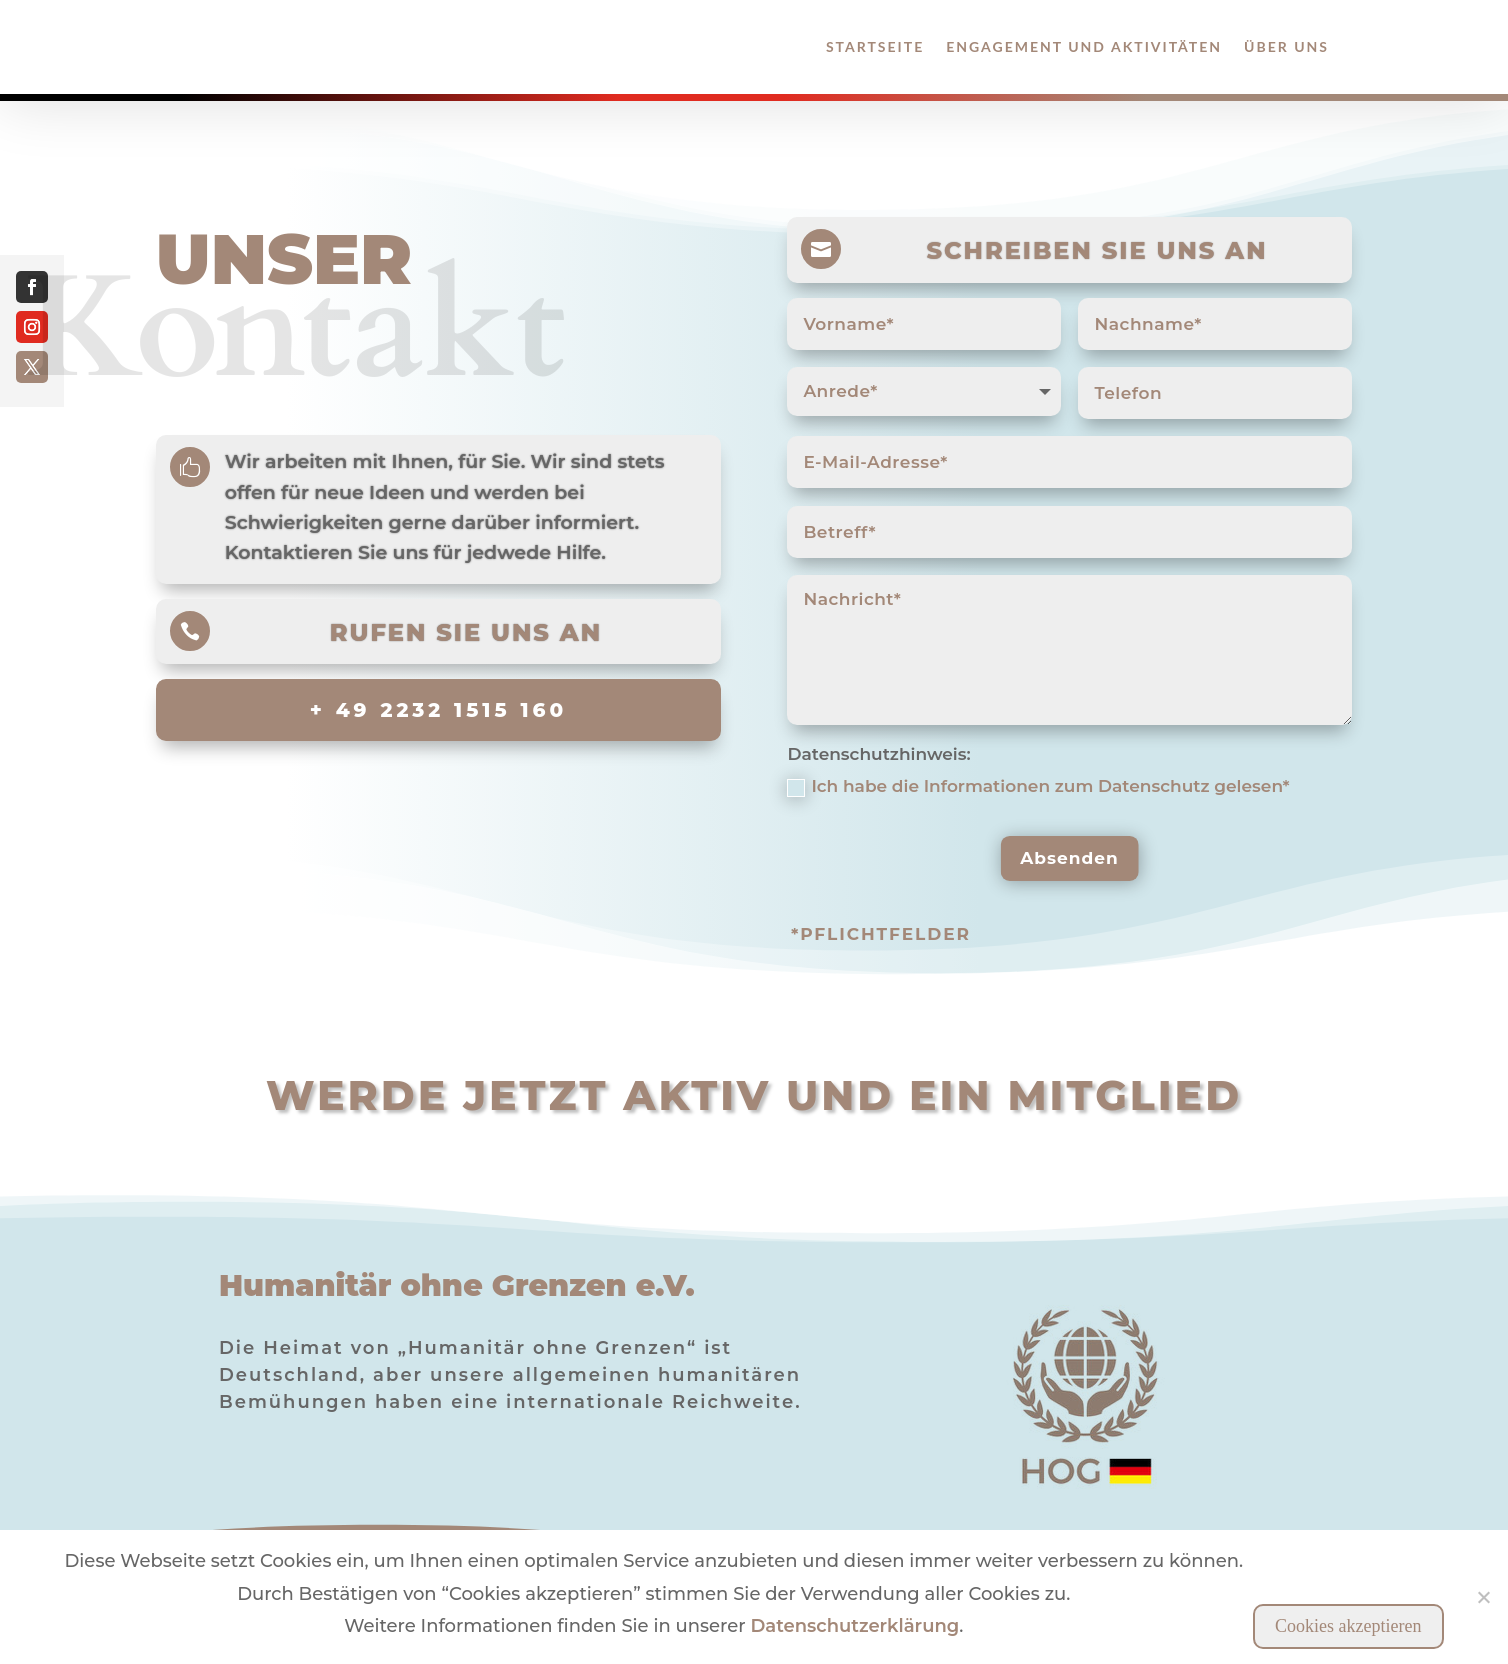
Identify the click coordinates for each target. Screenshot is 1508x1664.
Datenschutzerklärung (854, 1626)
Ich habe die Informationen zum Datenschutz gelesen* (1038, 786)
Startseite (875, 46)
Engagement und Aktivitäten (1084, 46)
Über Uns (1286, 46)
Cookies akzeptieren (1348, 1626)
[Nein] (1483, 1597)
